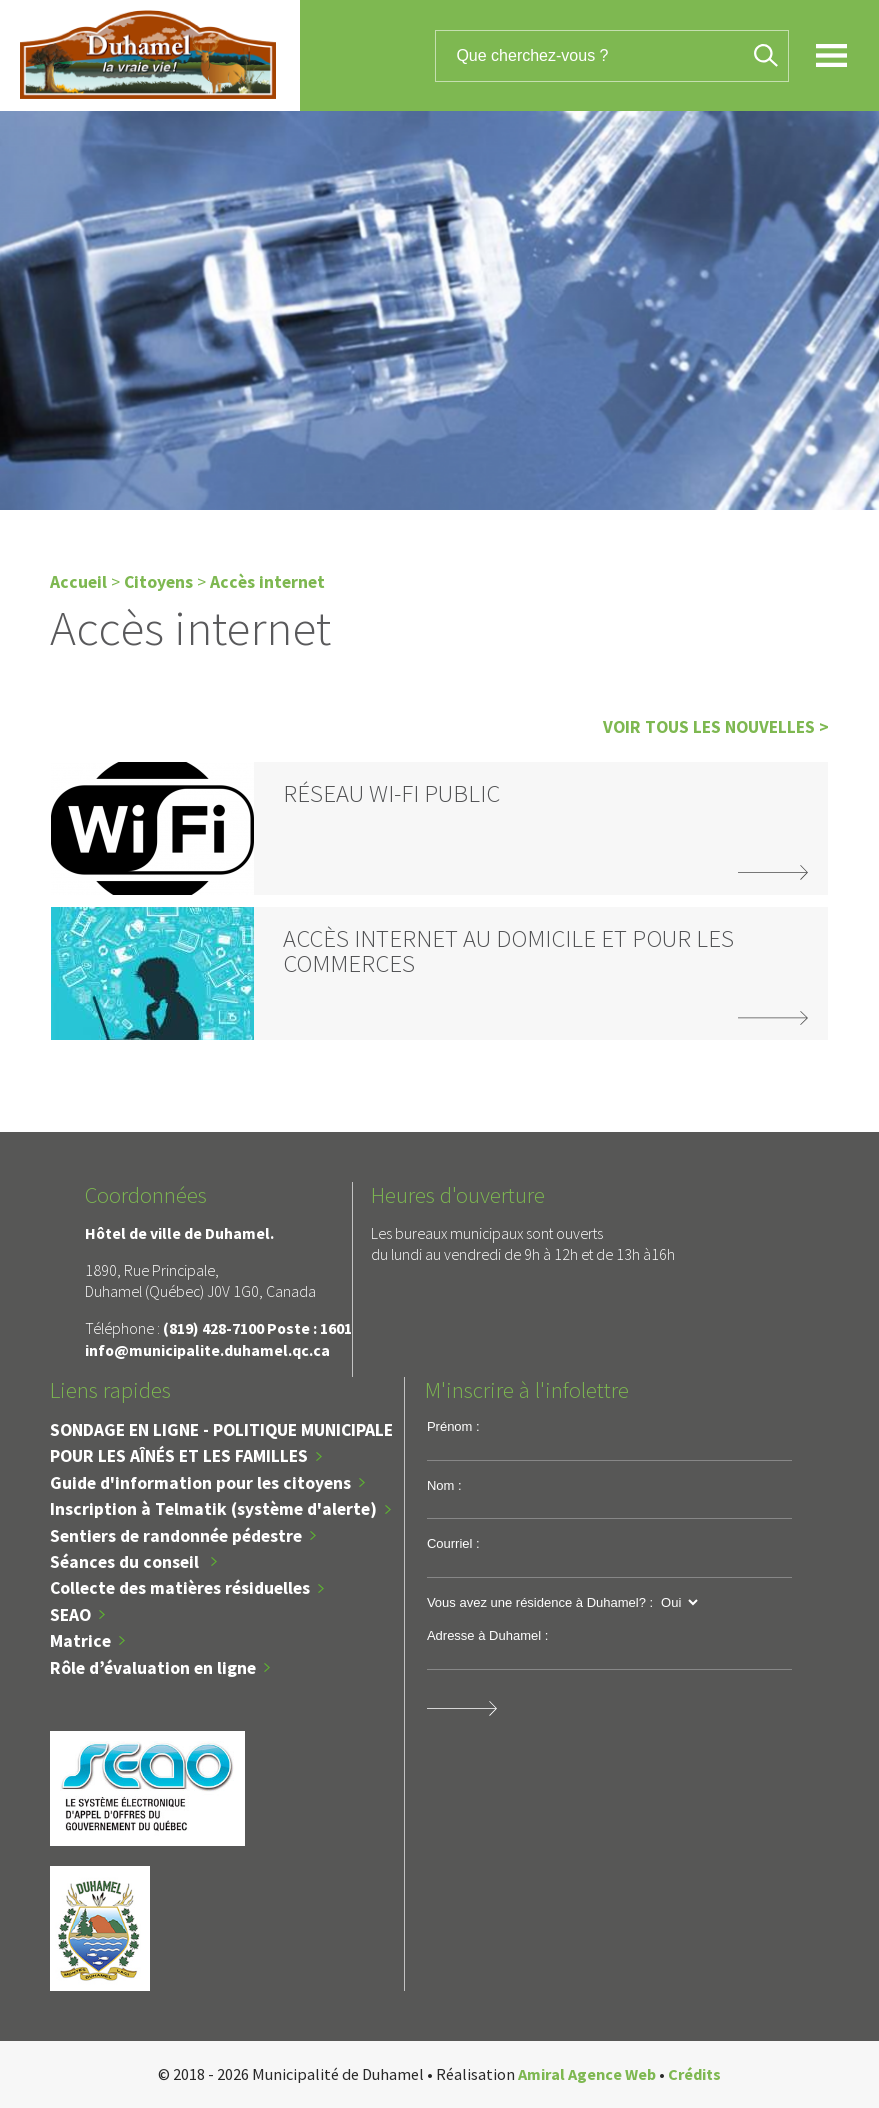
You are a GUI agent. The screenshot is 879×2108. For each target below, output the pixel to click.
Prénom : (453, 1426)
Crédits (694, 2074)
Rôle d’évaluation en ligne (153, 1668)
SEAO (70, 1615)
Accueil (78, 582)
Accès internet (267, 582)
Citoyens (158, 582)
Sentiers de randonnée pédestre (176, 1536)
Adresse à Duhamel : (487, 1635)
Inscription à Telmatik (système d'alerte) (213, 1509)
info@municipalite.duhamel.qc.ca (207, 1350)
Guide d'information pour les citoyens (200, 1483)
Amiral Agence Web (587, 2074)
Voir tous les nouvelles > (716, 727)
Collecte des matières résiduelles (180, 1588)
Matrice (80, 1641)
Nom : (444, 1485)
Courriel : (453, 1543)
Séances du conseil (126, 1562)
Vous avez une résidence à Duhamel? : (540, 1602)
